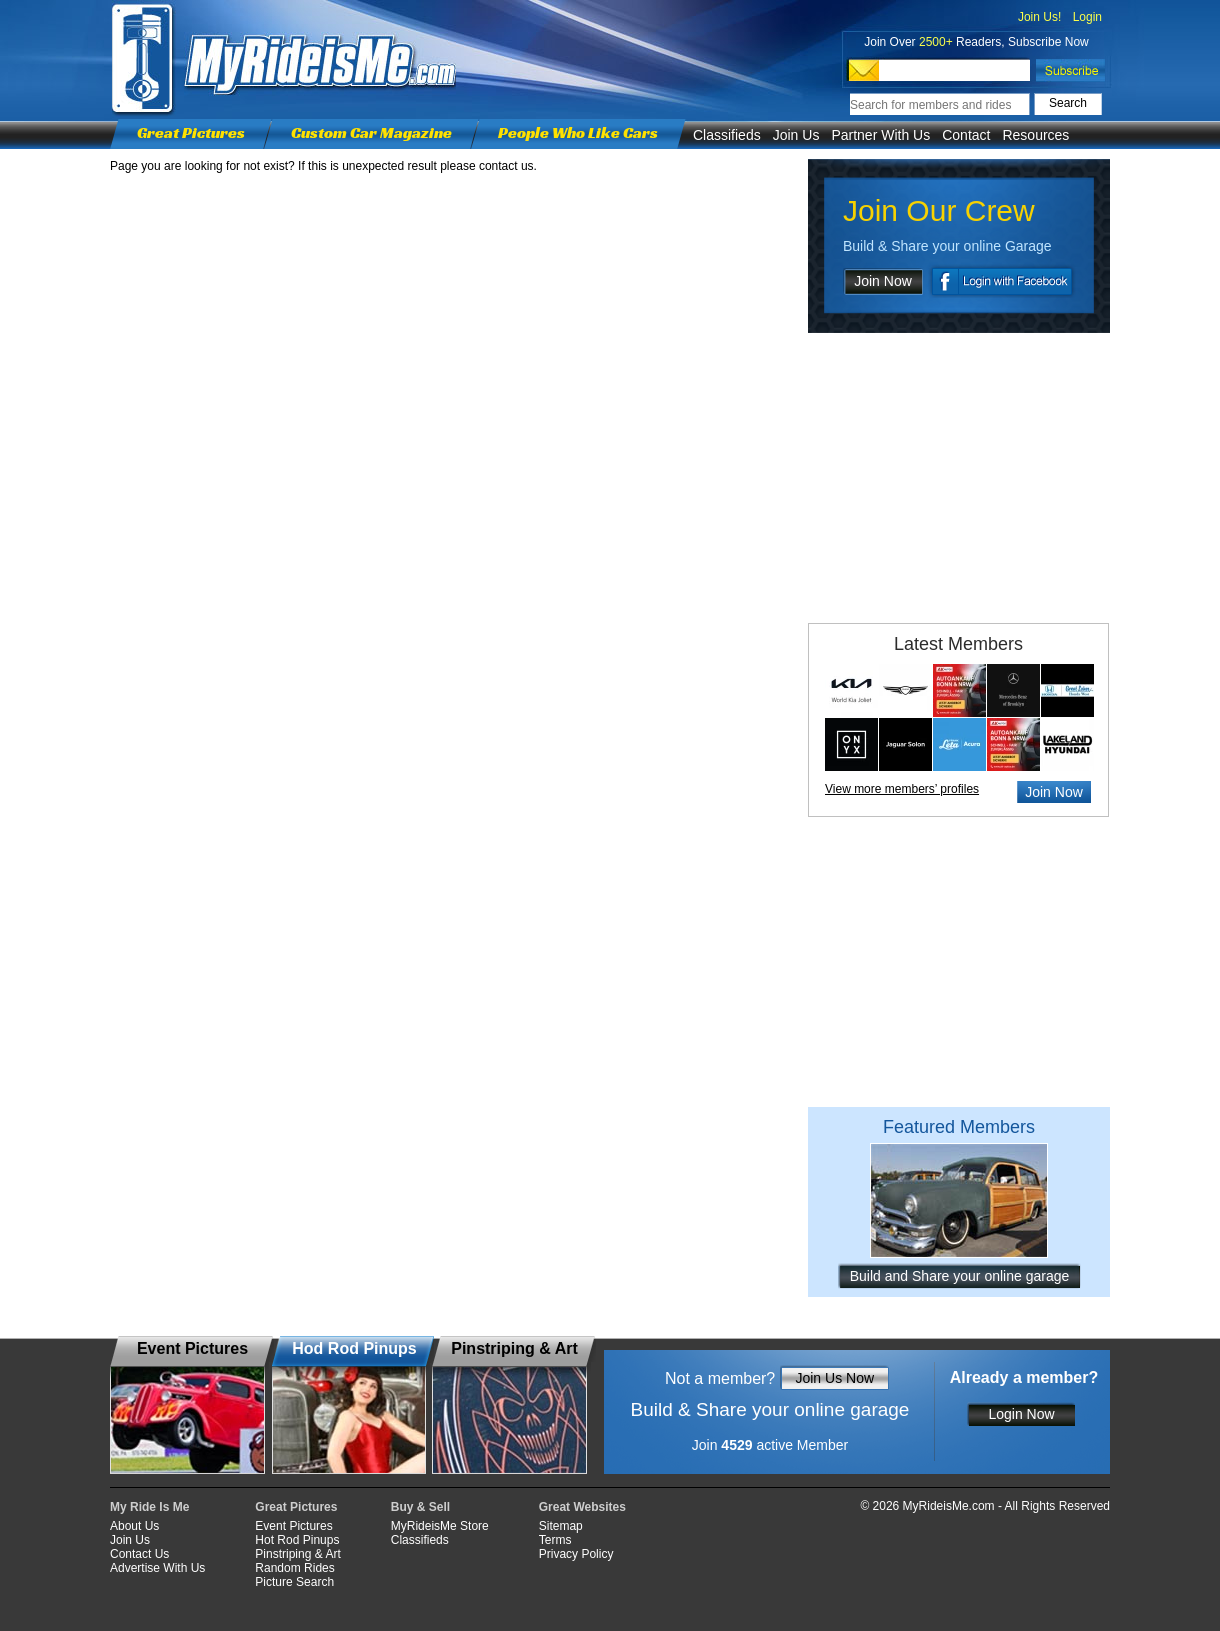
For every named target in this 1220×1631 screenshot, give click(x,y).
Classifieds (727, 135)
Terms (555, 1540)
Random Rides (294, 1568)
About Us (134, 1526)
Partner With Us (880, 135)
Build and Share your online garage (960, 1276)
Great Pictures (191, 132)
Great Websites (582, 1507)
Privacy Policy (576, 1554)
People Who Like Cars (578, 132)
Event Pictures (293, 1526)
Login (1087, 17)
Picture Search (294, 1582)
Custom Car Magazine (371, 132)
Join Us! (1039, 17)
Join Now (883, 281)
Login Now (1021, 1414)
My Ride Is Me (149, 1507)
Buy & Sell (420, 1507)
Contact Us (139, 1554)
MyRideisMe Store (440, 1526)
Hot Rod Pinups (297, 1540)
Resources (1035, 135)
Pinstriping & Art (297, 1554)
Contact (966, 135)
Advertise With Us (157, 1568)
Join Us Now (834, 1378)
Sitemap (561, 1526)
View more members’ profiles (902, 789)
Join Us (796, 135)
